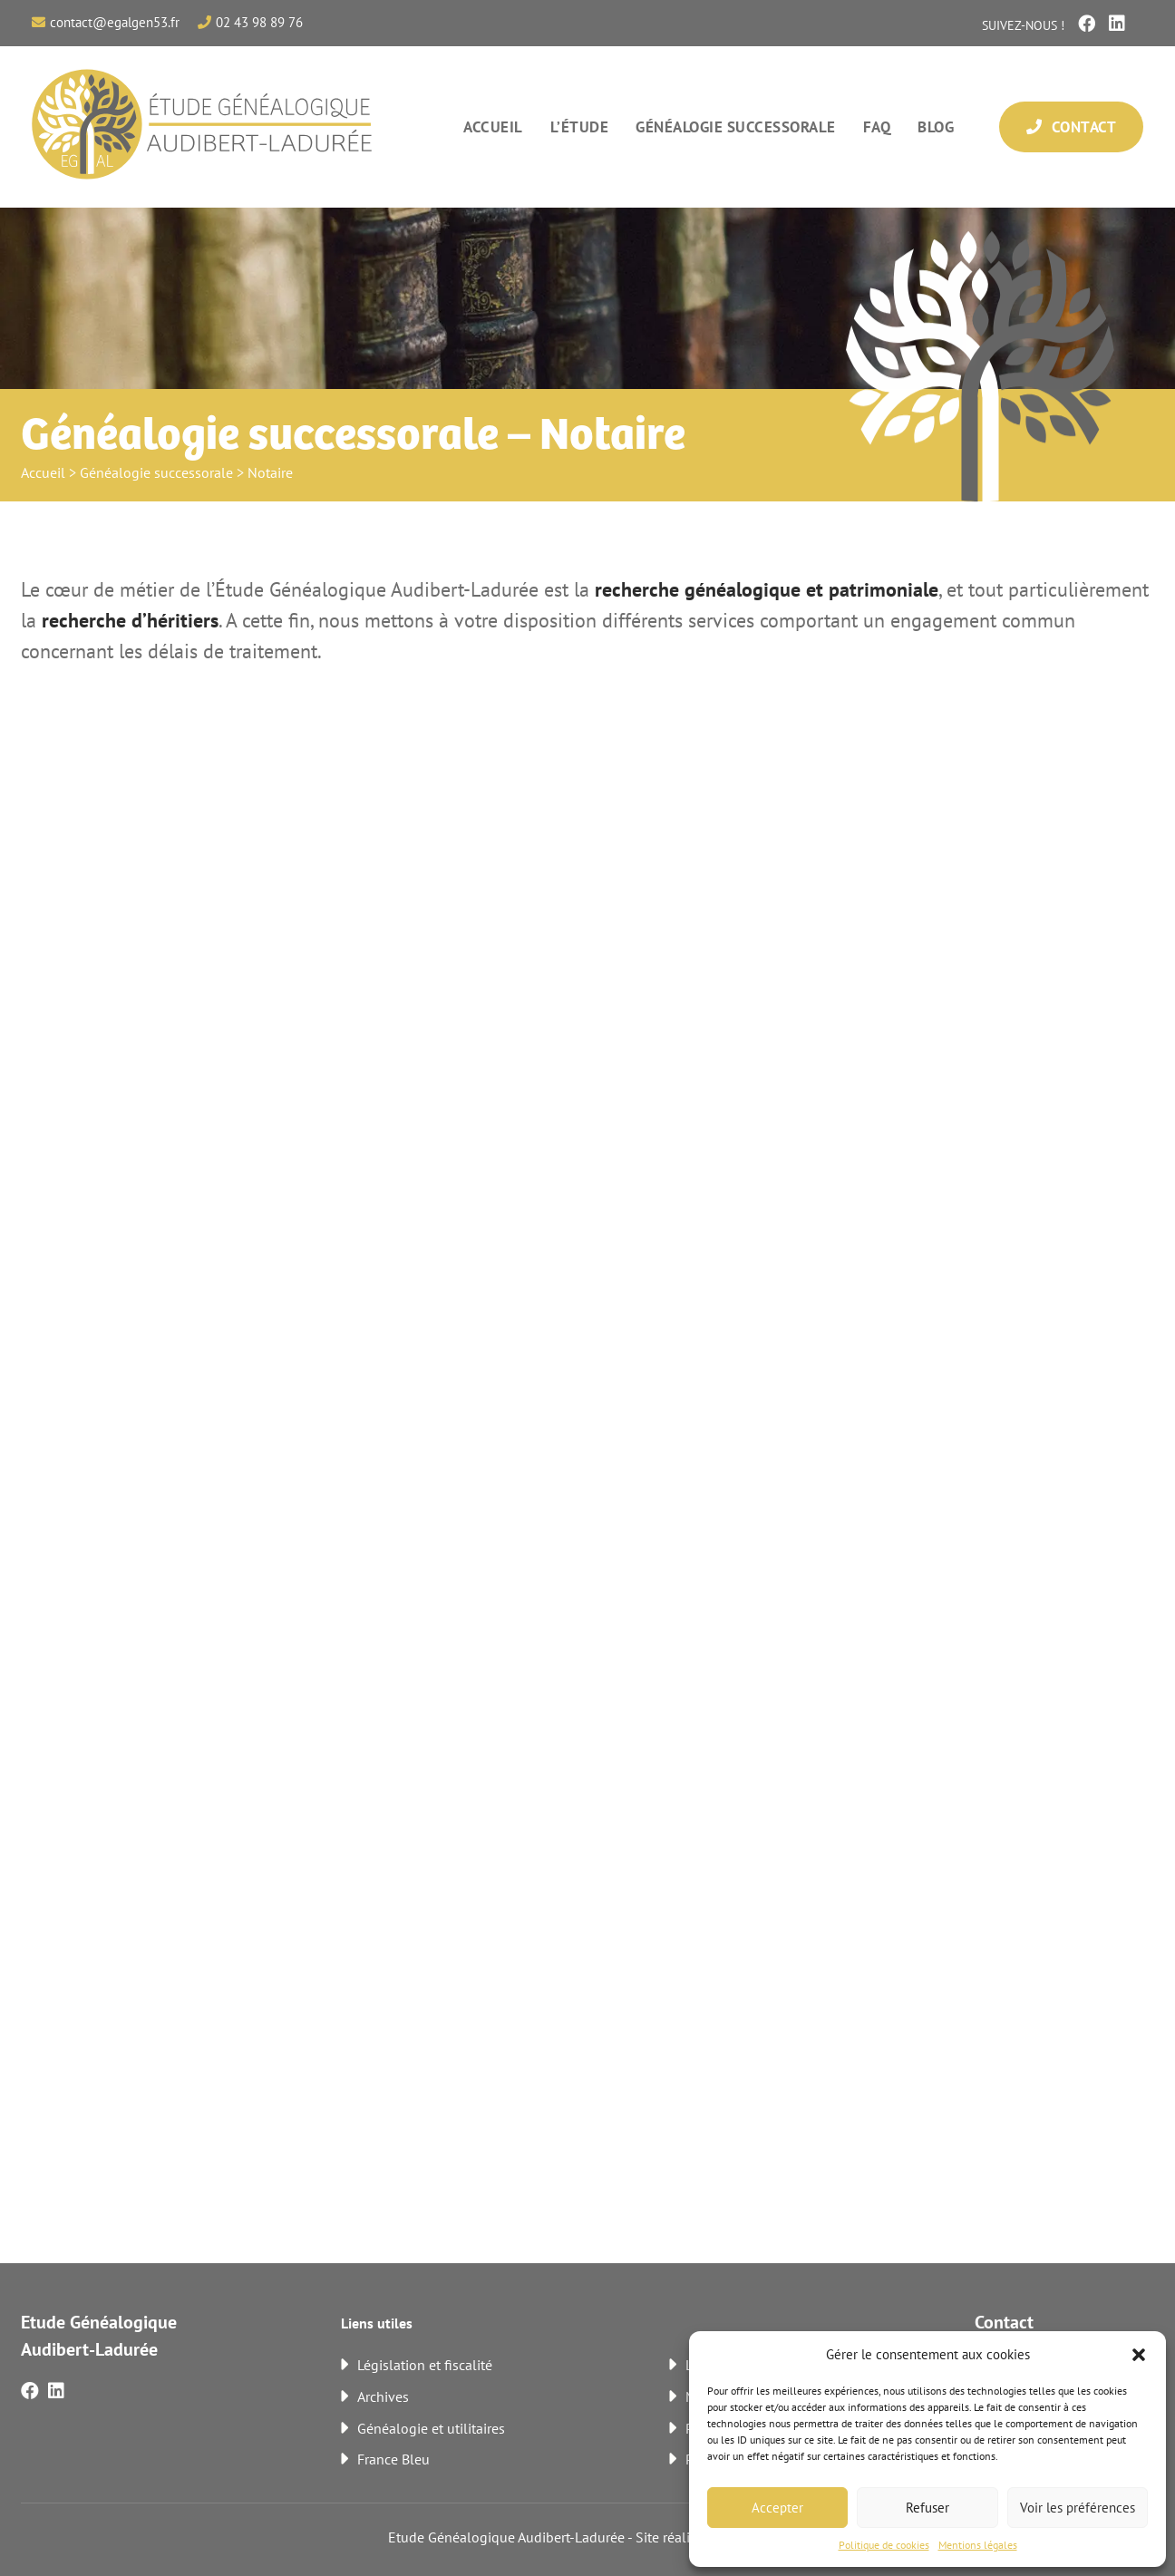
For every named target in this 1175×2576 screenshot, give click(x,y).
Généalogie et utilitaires (431, 2428)
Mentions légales (977, 2545)
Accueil (493, 127)
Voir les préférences (1077, 2507)
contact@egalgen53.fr (115, 22)
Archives (383, 2396)
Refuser (927, 2507)
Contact (1071, 127)
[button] (1139, 2355)
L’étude (579, 127)
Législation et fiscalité (424, 2365)
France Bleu (393, 2459)
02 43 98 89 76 (259, 22)
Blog (936, 127)
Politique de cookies (884, 2545)
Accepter (777, 2507)
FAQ (877, 127)
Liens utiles (377, 2323)
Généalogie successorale (736, 127)
